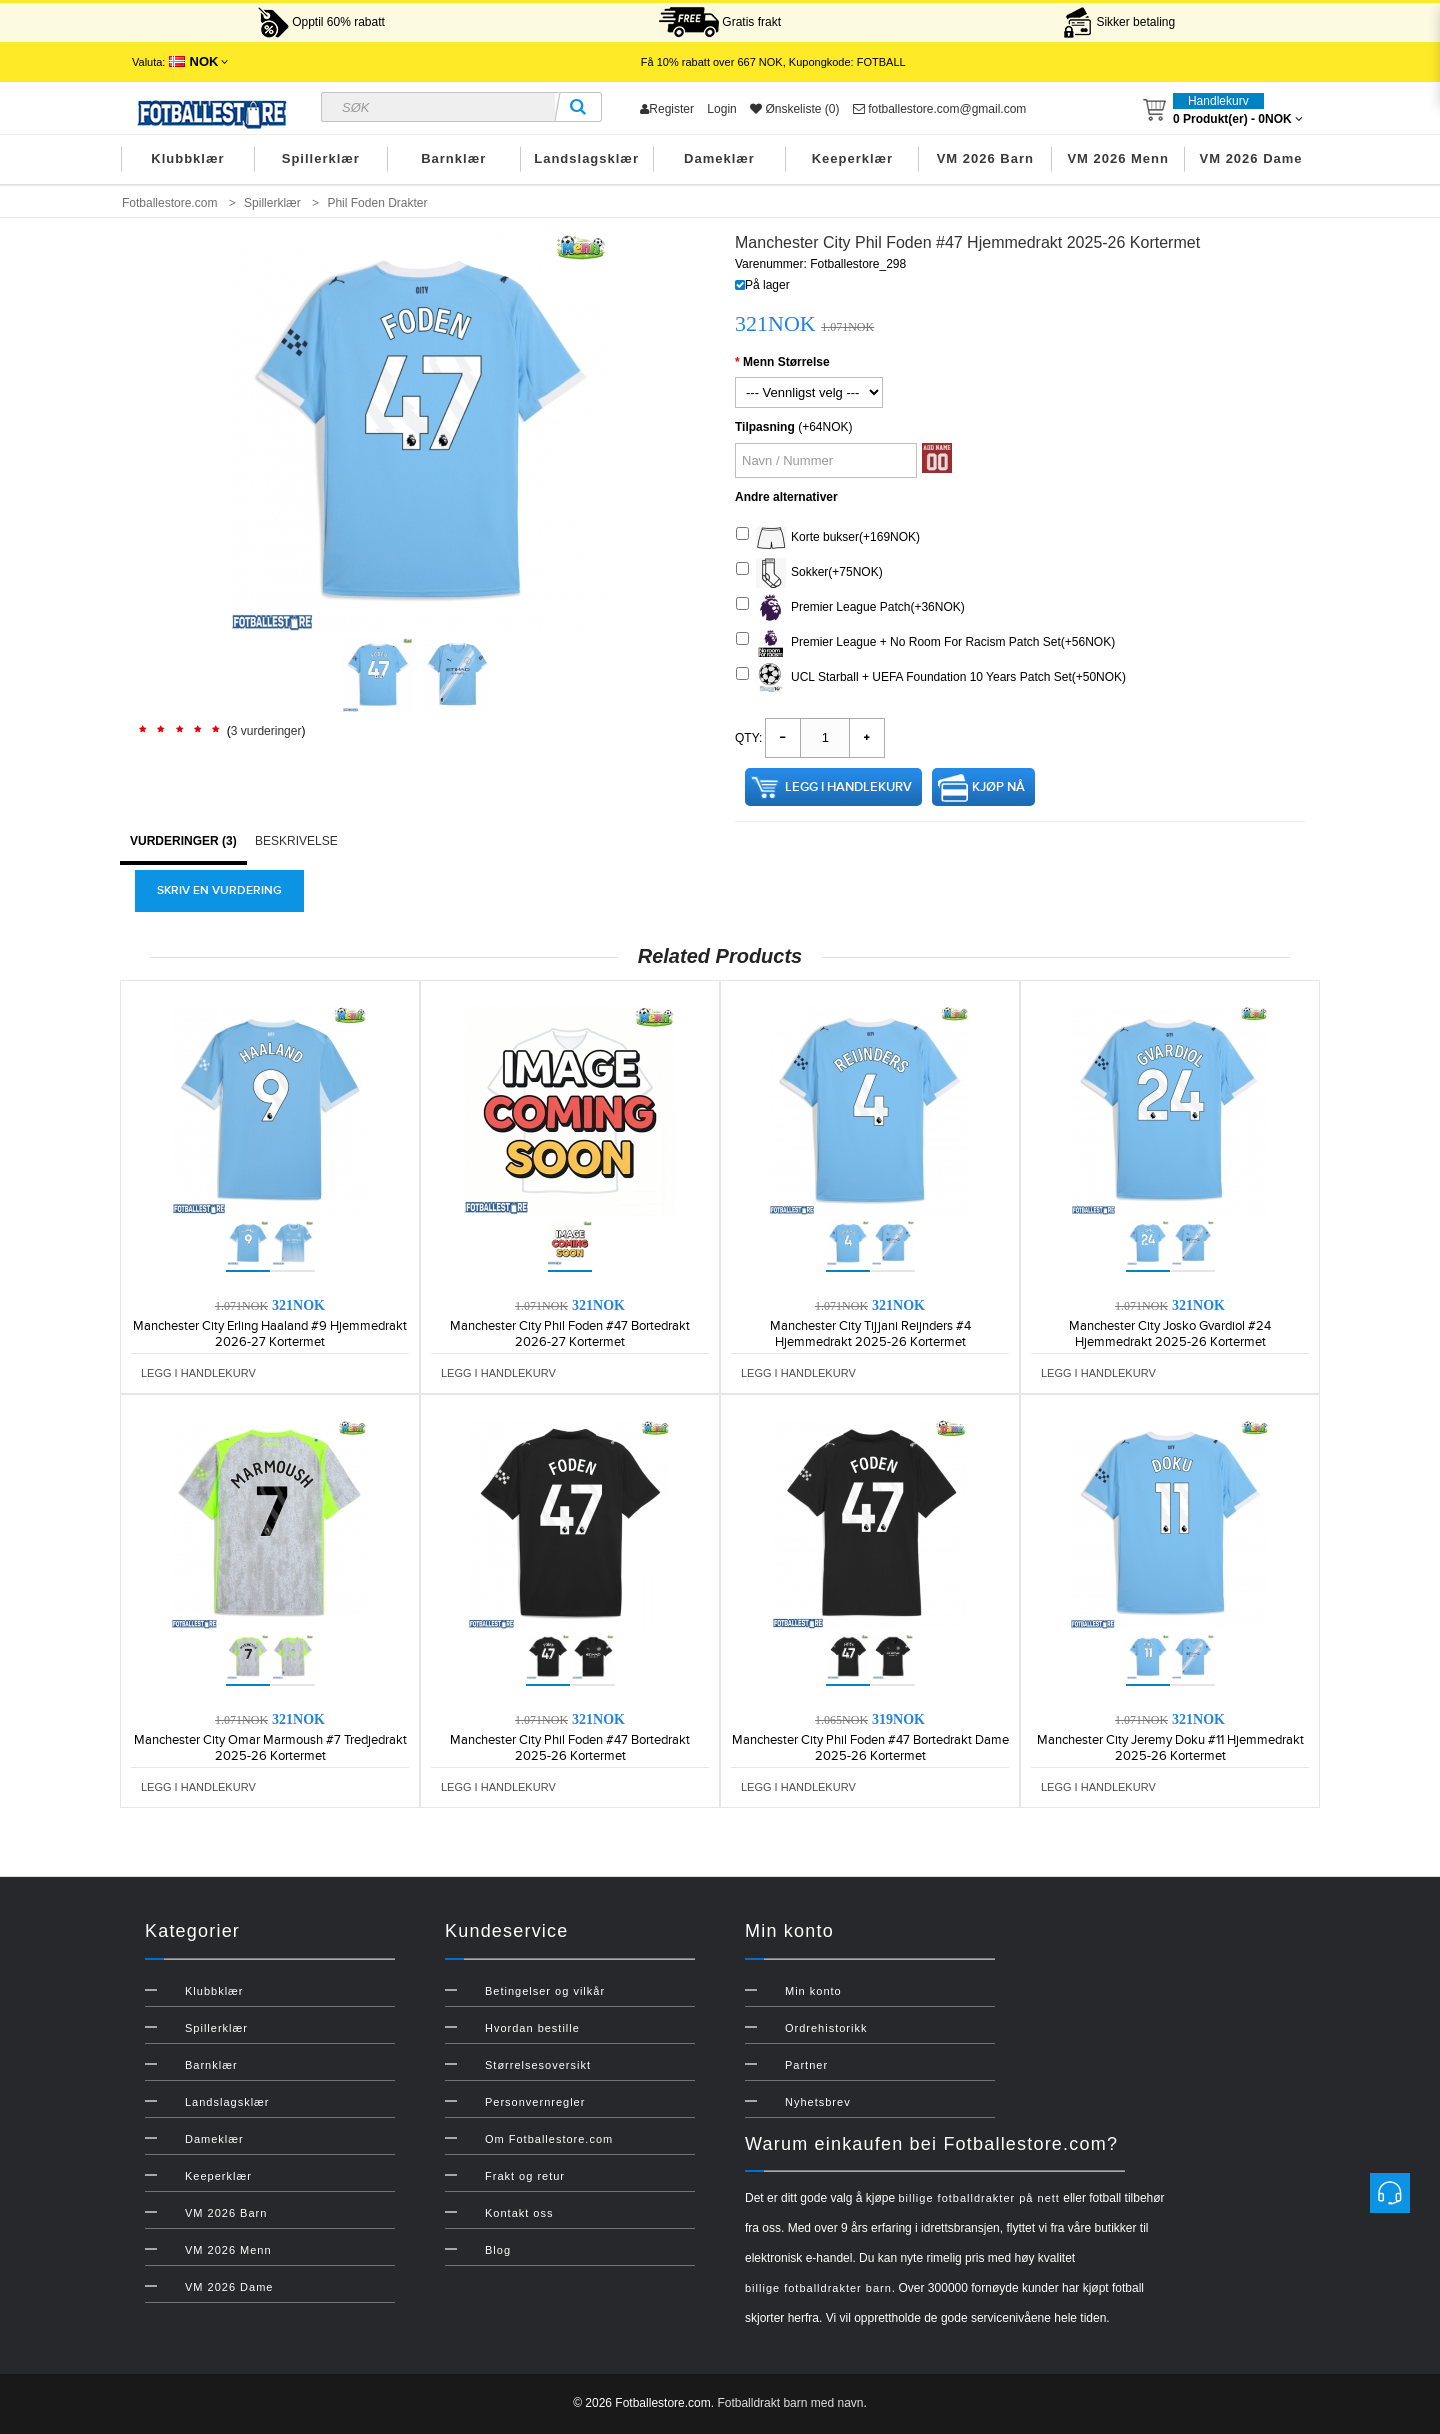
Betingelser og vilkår (545, 1991)
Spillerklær (321, 158)
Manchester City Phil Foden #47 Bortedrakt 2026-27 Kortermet (570, 1334)
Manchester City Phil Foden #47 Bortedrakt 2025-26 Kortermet (570, 1748)
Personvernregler (535, 2102)
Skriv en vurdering (219, 890)
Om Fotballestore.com (549, 2139)
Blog (498, 2250)
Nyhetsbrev (818, 2102)
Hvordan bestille (532, 2028)
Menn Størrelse (786, 362)
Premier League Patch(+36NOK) (850, 608)
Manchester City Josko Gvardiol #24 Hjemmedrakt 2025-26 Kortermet (1170, 1334)
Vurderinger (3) (183, 841)
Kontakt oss (519, 2213)
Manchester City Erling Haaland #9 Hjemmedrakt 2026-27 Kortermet (270, 1334)
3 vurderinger (266, 731)
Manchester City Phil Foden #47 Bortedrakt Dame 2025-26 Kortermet (870, 1748)
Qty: (748, 738)
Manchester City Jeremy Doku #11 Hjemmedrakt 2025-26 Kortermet (1170, 1748)
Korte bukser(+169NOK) (828, 538)
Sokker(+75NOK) (809, 573)
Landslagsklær (586, 158)
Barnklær (453, 158)
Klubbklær (187, 158)
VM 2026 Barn (985, 158)
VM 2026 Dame (1251, 158)
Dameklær (719, 158)
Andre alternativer (786, 497)
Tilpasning (765, 427)
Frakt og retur (525, 2176)
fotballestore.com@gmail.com (940, 109)
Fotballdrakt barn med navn (790, 2403)
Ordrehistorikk (826, 2028)
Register (667, 109)
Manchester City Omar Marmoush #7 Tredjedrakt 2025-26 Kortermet (270, 1748)
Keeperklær (853, 158)
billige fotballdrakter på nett (978, 2198)
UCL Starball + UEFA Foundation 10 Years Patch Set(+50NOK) (931, 678)
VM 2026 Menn (1118, 158)
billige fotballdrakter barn (818, 2288)
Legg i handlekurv (848, 787)
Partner (806, 2065)
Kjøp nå (998, 787)
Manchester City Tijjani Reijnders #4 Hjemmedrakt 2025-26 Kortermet (870, 1334)
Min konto (813, 1991)
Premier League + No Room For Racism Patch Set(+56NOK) (925, 643)
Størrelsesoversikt (538, 2065)
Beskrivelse (296, 841)
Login (721, 109)
